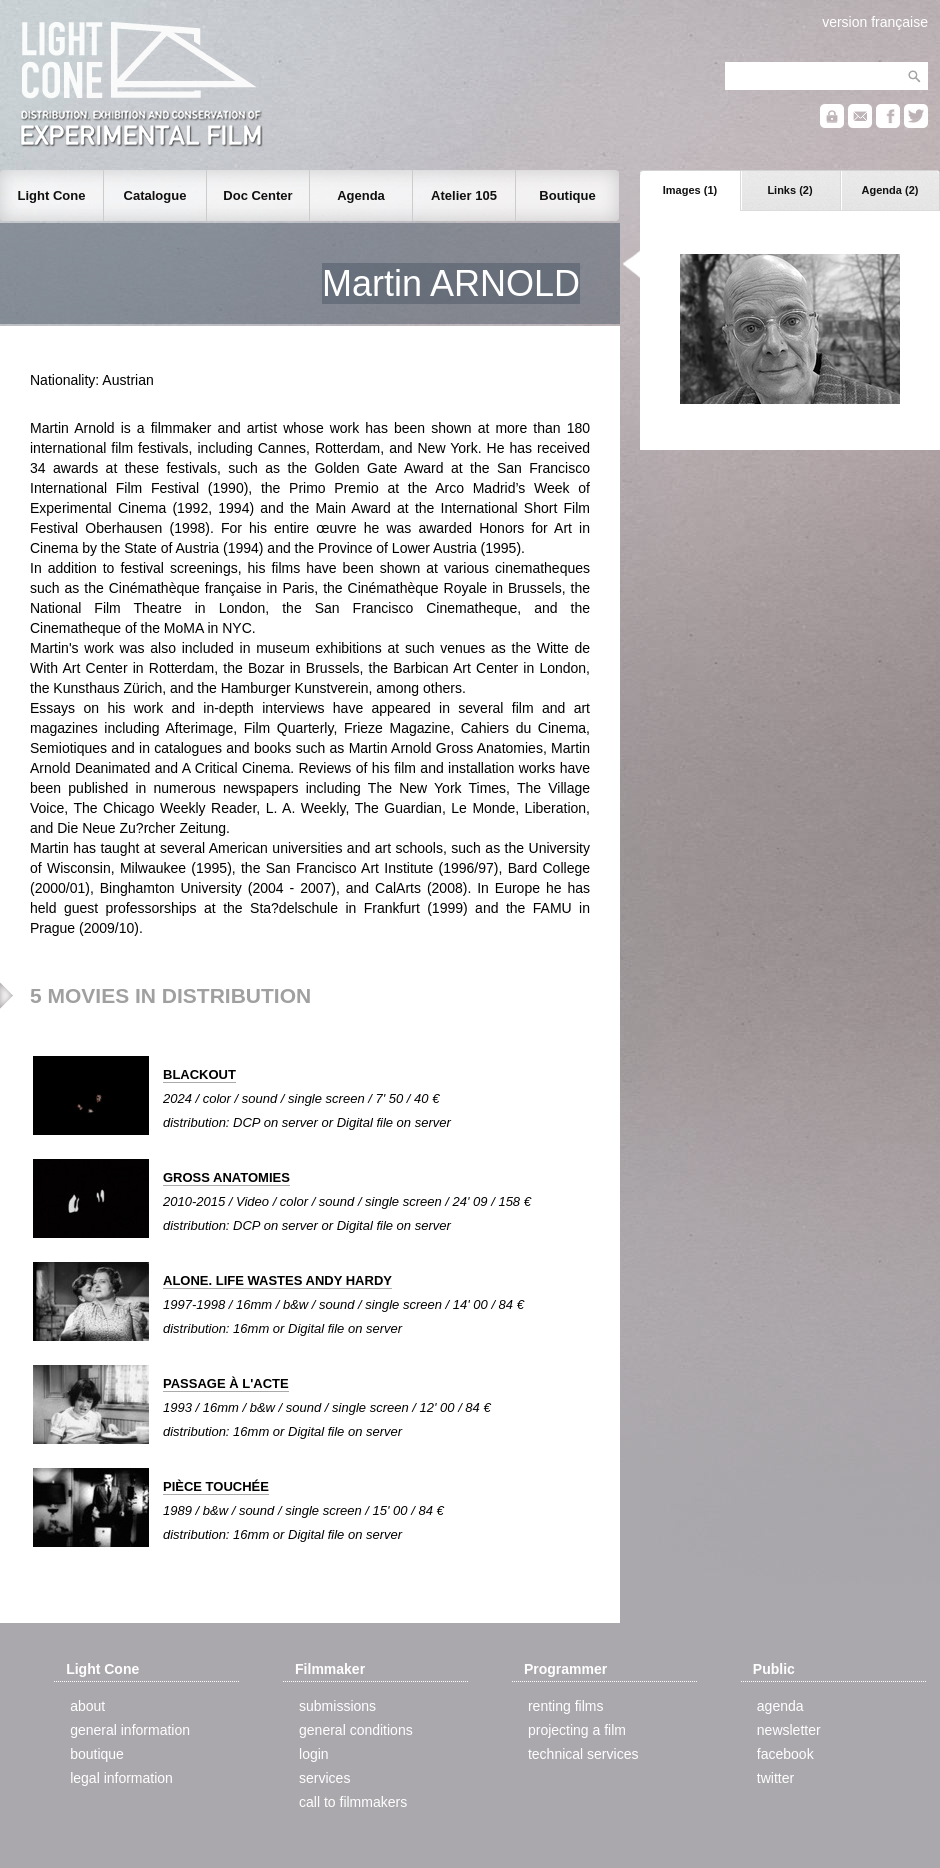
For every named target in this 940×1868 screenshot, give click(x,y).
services (324, 1778)
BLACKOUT (199, 1074)
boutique (97, 1754)
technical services (583, 1754)
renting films (565, 1706)
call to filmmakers (353, 1802)
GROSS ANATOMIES (226, 1177)
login (314, 1754)
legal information (121, 1778)
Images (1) (690, 190)
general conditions (356, 1730)
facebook (785, 1754)
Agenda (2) (890, 190)
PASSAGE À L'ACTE (226, 1383)
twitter (775, 1778)
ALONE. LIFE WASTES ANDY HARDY (277, 1280)
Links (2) (789, 190)
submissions (337, 1706)
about (87, 1706)
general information (130, 1730)
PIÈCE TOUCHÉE (216, 1486)
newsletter (789, 1730)
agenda (780, 1706)
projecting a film (577, 1730)
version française (875, 22)
